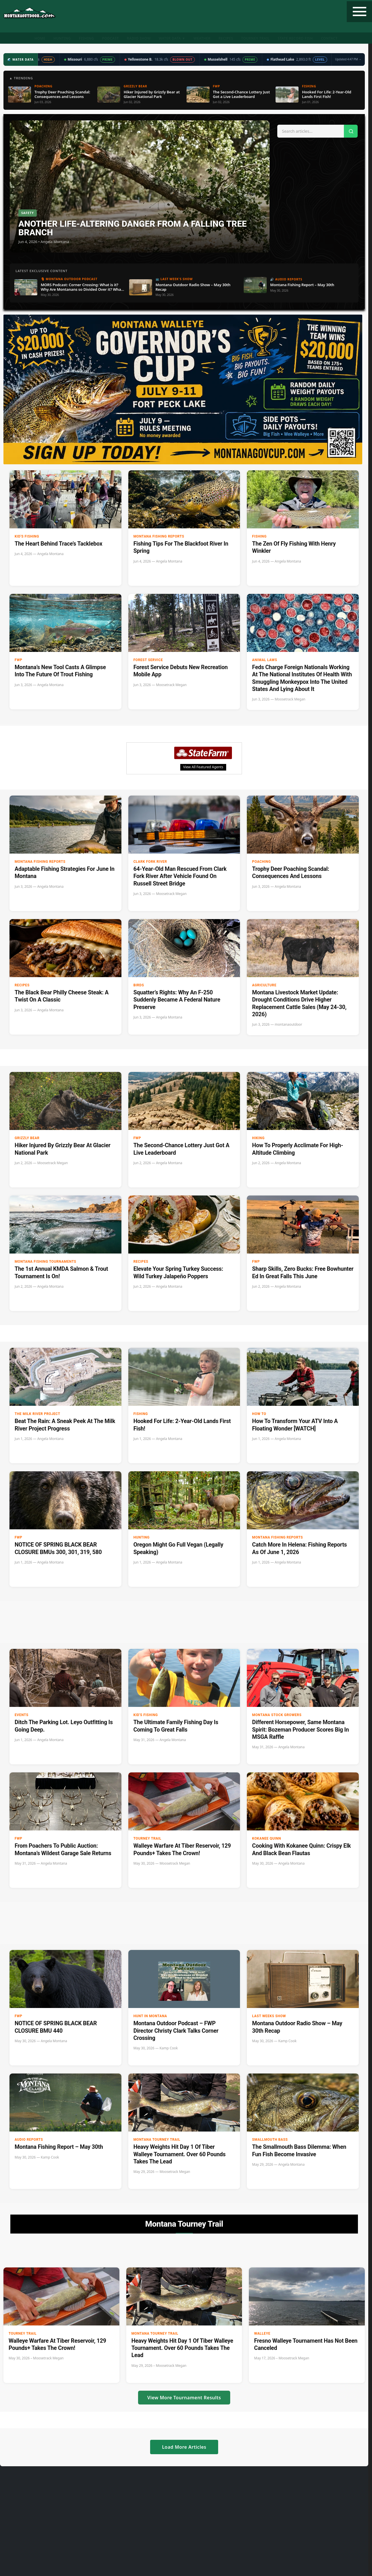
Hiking (258, 1138)
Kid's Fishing (27, 536)
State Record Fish (295, 38)
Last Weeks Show (269, 2016)
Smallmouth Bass (270, 2139)
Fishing (86, 38)
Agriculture (264, 985)
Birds (138, 985)
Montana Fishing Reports (158, 536)
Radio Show (139, 38)
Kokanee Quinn (266, 1838)
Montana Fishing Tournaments (45, 1261)
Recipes (225, 38)
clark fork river (150, 861)
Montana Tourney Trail (157, 2139)
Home (39, 38)
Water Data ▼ (172, 38)
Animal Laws (264, 660)
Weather (201, 38)
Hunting (62, 38)
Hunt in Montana (150, 2016)
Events (21, 1715)
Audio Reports (29, 2139)
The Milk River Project (37, 1414)
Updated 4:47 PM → (348, 59)
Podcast (110, 38)
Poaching (261, 861)
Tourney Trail (255, 38)
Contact (329, 38)
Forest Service (148, 660)
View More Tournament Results (184, 2397)
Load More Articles (184, 2447)
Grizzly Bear (27, 1138)
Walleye (262, 2333)
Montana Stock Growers (276, 1715)
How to (259, 1414)
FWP (18, 660)
